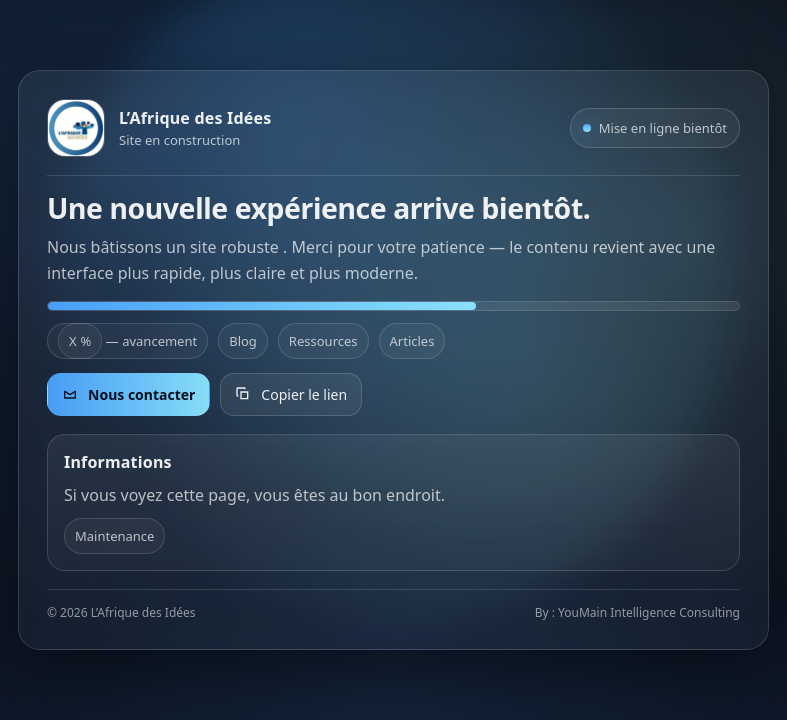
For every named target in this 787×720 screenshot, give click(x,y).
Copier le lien (291, 394)
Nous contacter (128, 394)
